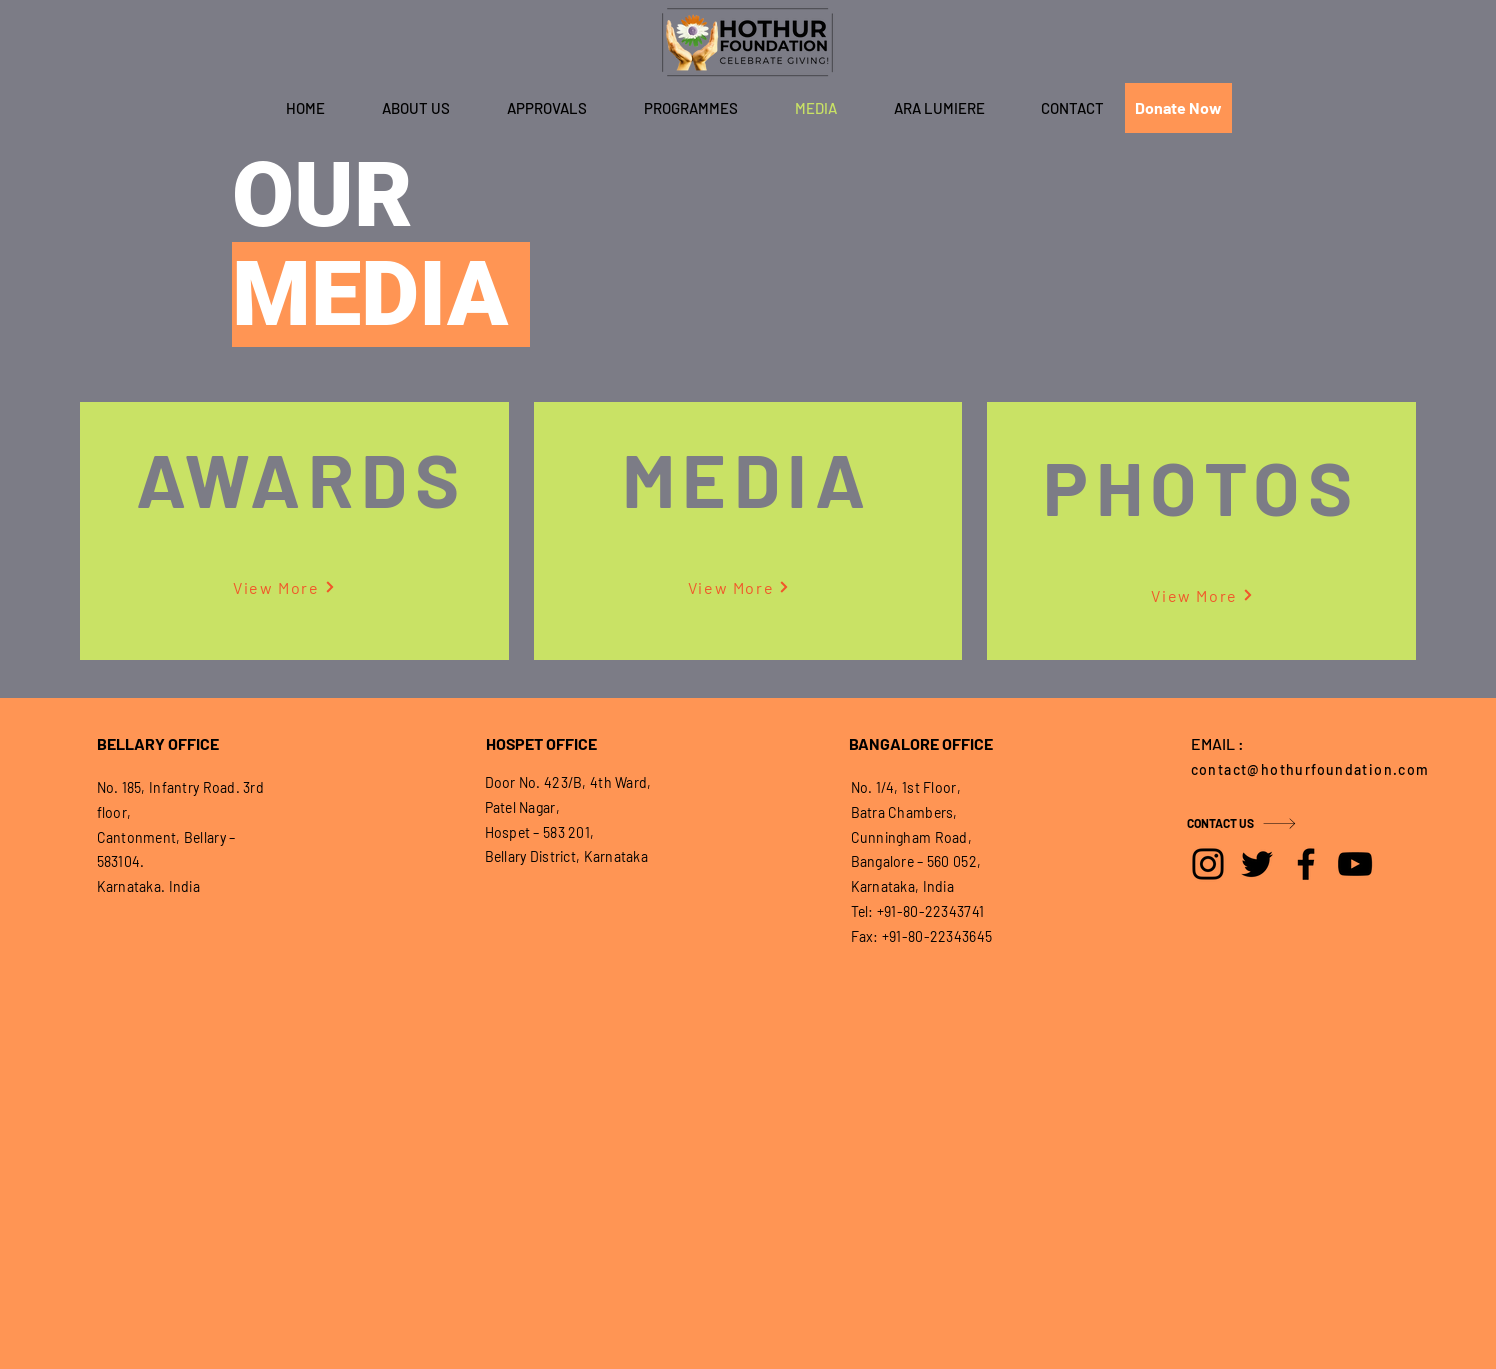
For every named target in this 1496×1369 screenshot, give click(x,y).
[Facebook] (1306, 864)
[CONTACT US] (1258, 823)
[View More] (284, 587)
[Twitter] (1257, 864)
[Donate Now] (1178, 108)
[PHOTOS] (1203, 486)
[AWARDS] (303, 478)
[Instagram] (1208, 864)
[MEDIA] (749, 478)
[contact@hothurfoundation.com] (1316, 769)
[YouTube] (1355, 864)
